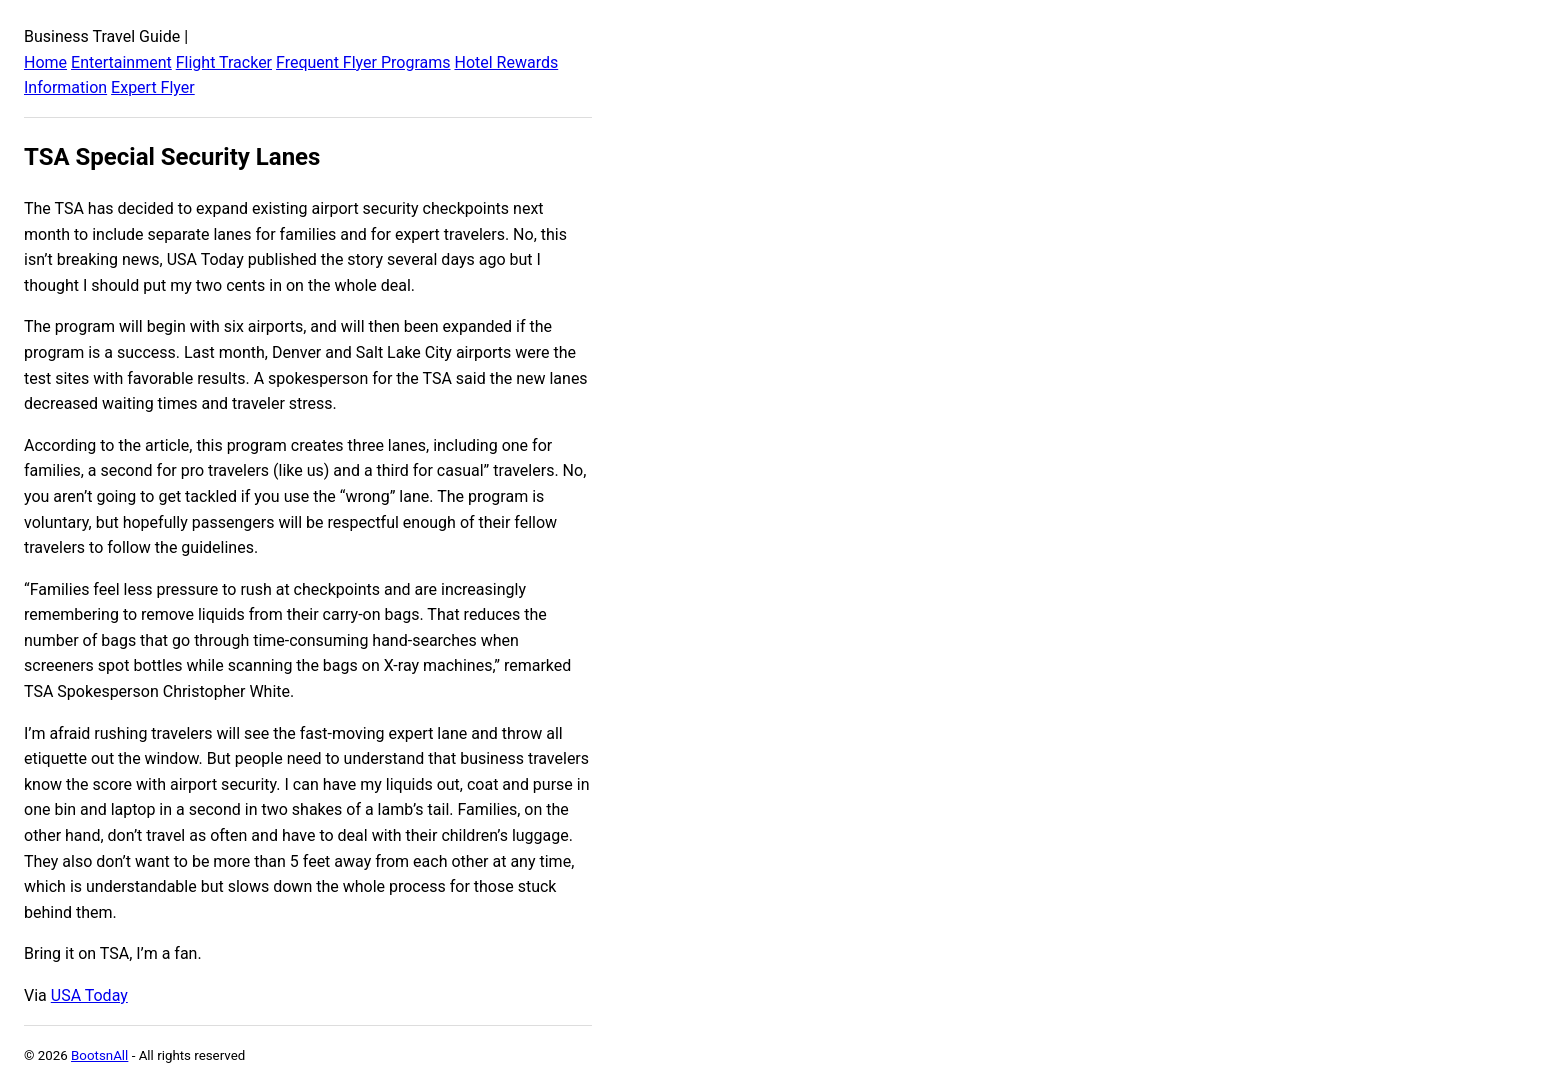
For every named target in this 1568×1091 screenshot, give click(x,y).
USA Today (89, 995)
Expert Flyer (153, 87)
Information (65, 87)
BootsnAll (99, 1055)
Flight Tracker (224, 62)
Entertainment (121, 62)
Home (45, 62)
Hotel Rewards (506, 62)
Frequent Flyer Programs (363, 62)
